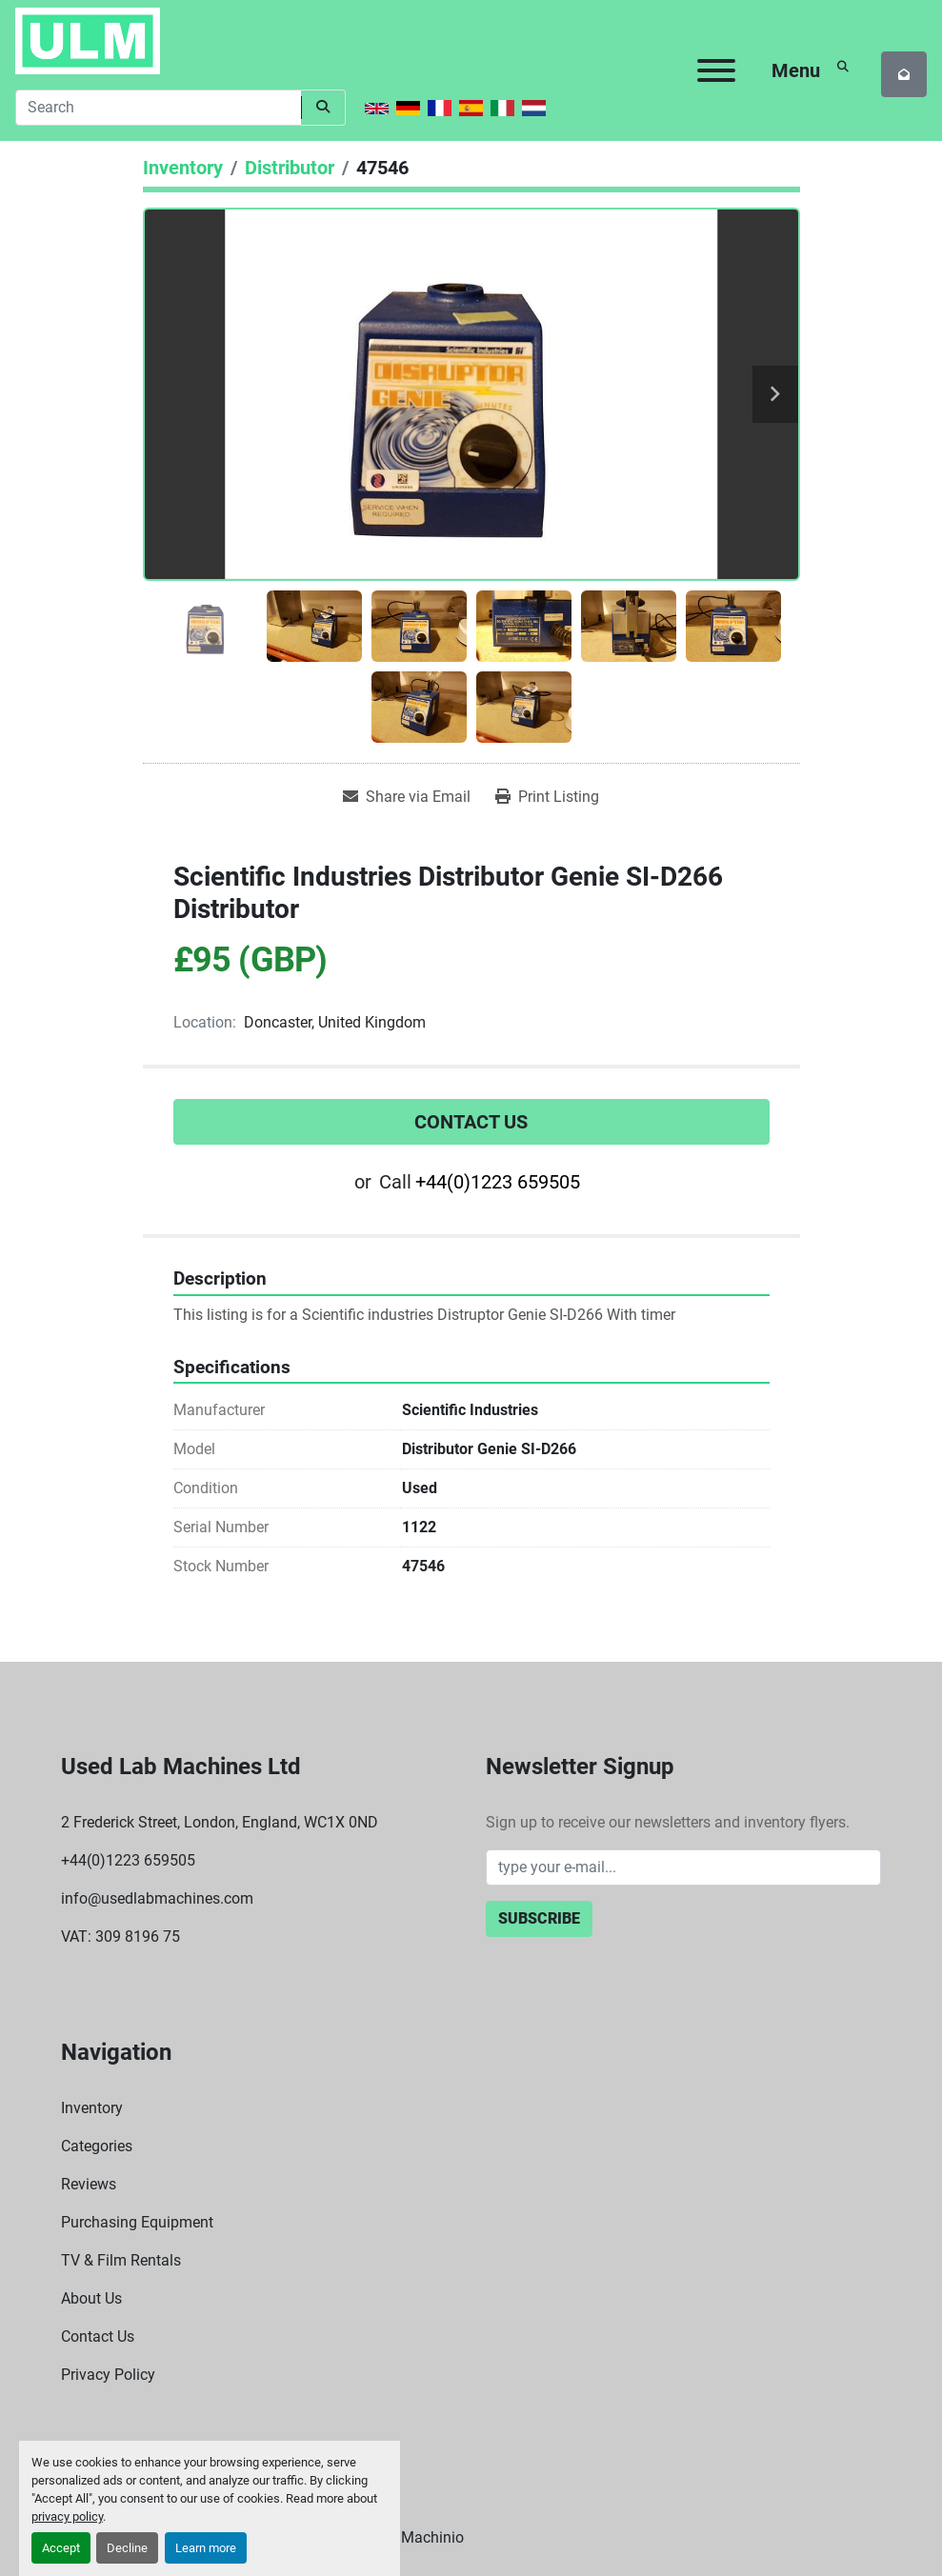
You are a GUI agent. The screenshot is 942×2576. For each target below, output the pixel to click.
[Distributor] (289, 167)
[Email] (683, 1867)
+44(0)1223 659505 (497, 1181)
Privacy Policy (108, 2375)
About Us (91, 2298)
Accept (61, 2548)
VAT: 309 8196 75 (120, 1936)
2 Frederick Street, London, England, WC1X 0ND (219, 1822)
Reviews (88, 2184)
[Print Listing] (547, 797)
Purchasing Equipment (137, 2222)
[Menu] (716, 70)
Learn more (205, 2548)
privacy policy (67, 2516)
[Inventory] (183, 167)
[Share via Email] (407, 797)
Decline (127, 2548)
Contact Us (471, 1121)
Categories (96, 2146)
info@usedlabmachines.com (157, 1898)
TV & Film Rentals (121, 2260)
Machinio (432, 2537)
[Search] (158, 108)
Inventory (92, 2108)
